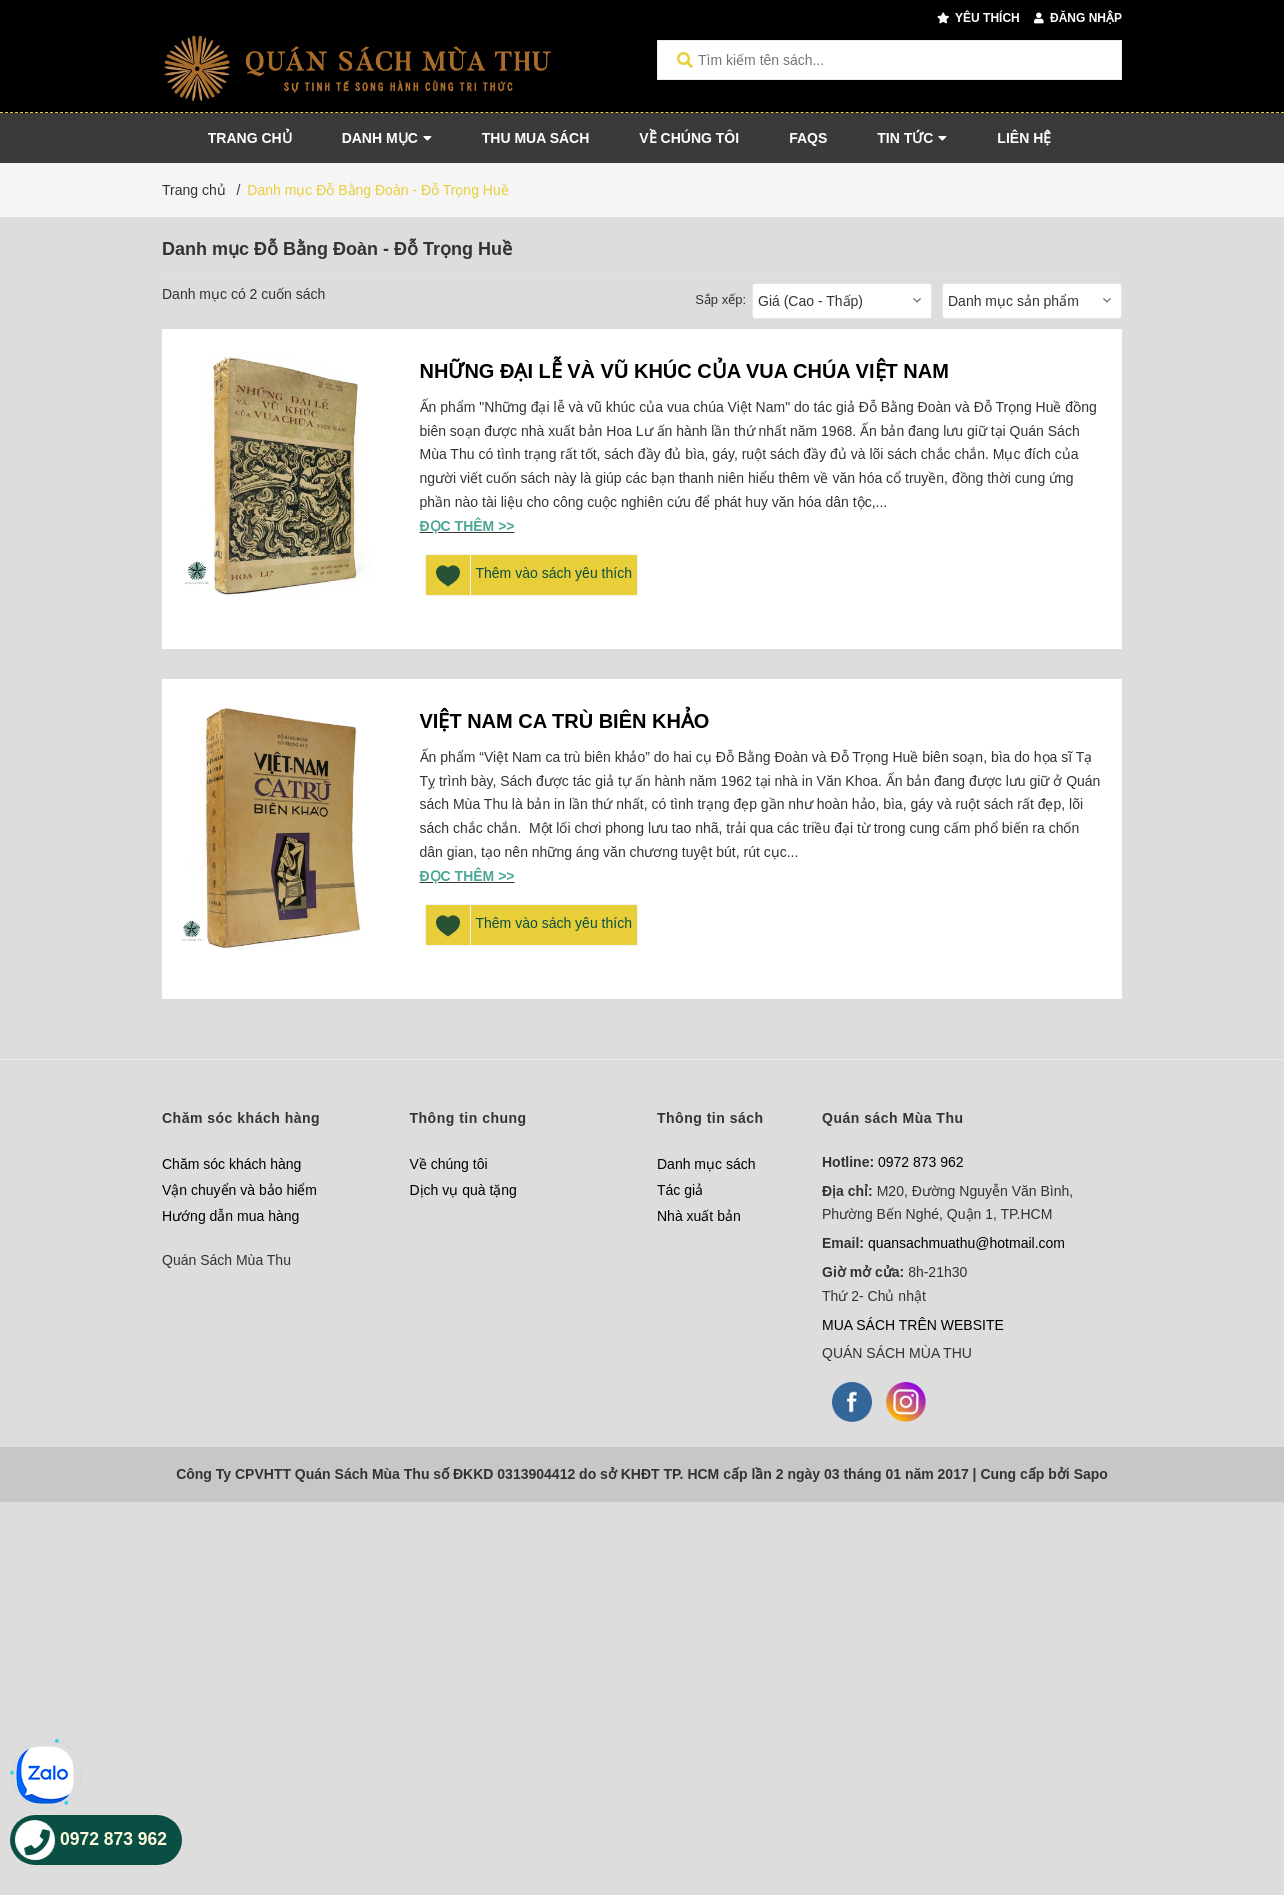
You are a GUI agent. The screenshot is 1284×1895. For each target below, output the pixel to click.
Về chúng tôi (449, 1164)
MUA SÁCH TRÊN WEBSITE (913, 1325)
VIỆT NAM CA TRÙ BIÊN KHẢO (565, 721)
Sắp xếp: (720, 299)
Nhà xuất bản (699, 1216)
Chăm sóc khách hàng (231, 1164)
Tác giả (680, 1190)
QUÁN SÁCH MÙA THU (897, 1353)
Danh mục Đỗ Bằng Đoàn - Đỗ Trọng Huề (377, 190)
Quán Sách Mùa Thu (226, 1260)
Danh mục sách (706, 1164)
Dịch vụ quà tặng (463, 1190)
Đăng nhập (1078, 18)
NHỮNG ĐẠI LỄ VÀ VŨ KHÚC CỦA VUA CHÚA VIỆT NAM (684, 371)
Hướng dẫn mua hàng (230, 1216)
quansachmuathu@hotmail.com (966, 1243)
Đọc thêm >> (467, 526)
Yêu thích (978, 18)
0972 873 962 (921, 1162)
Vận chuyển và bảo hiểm (239, 1190)
